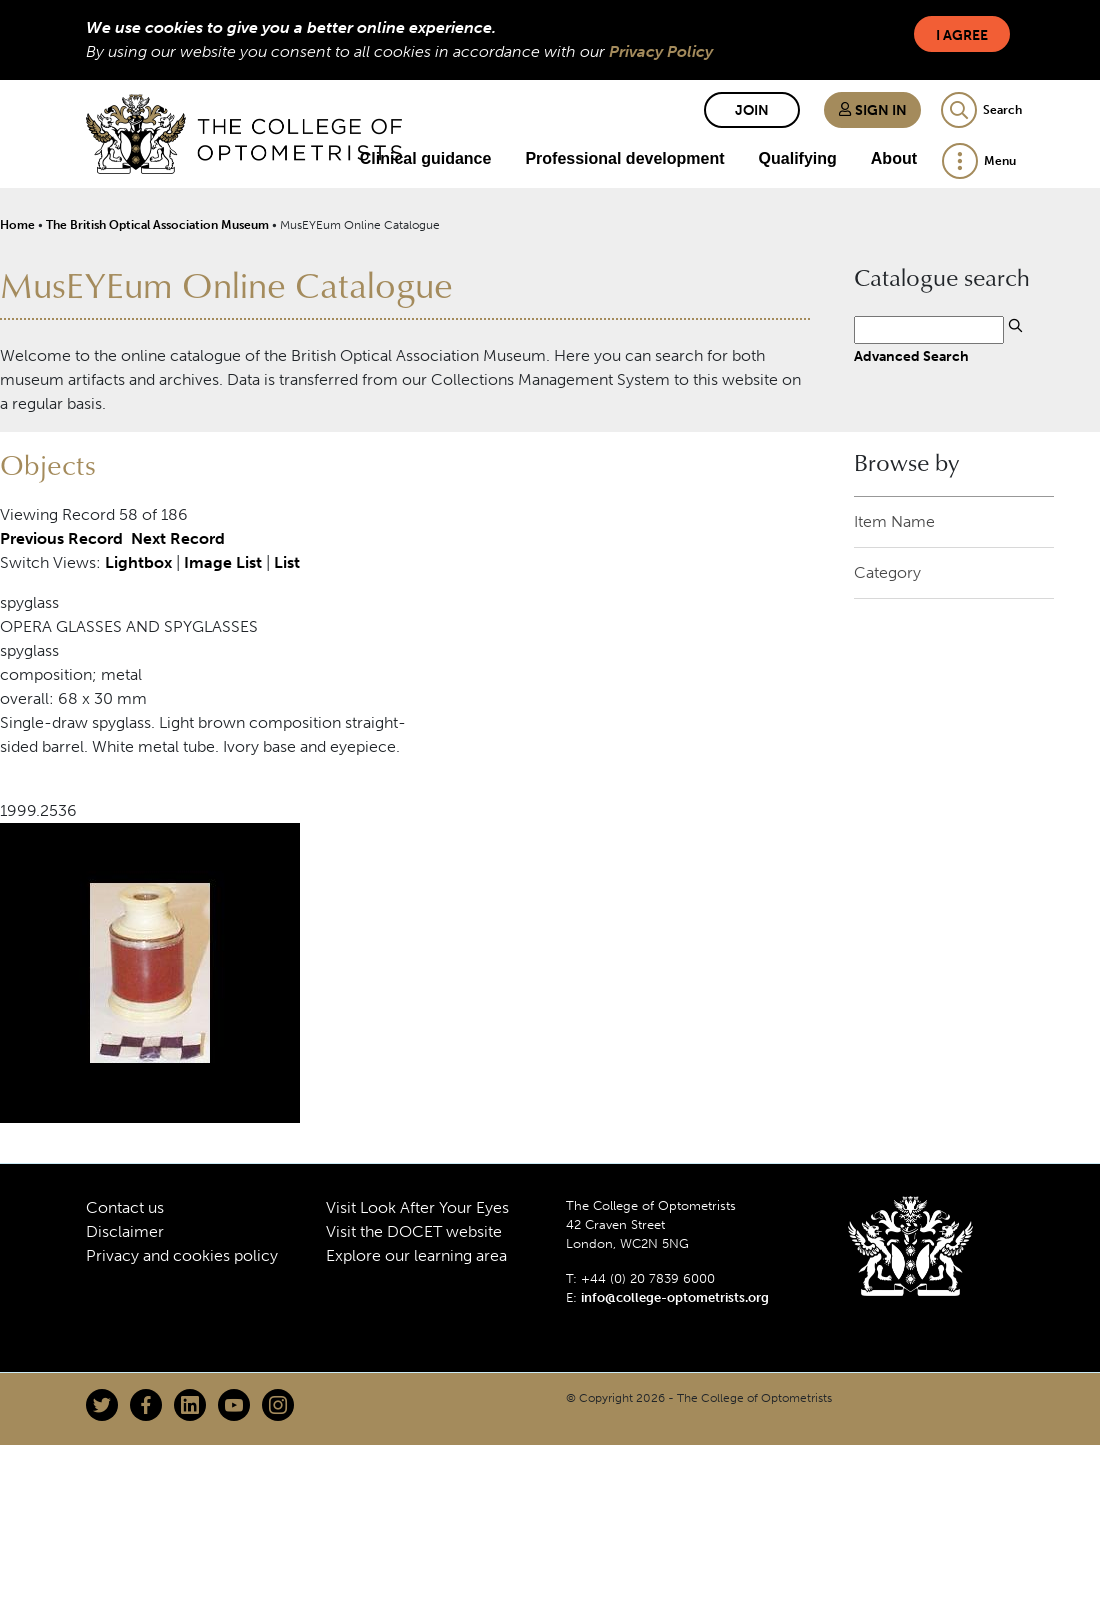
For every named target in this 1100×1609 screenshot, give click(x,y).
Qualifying (798, 158)
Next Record (178, 538)
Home (17, 225)
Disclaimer (125, 1231)
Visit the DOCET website (414, 1231)
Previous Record (61, 538)
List (287, 562)
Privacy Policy (661, 51)
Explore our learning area (416, 1255)
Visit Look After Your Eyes (417, 1207)
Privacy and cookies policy (182, 1255)
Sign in (872, 110)
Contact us (125, 1207)
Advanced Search (911, 356)
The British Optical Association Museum (157, 225)
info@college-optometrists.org (675, 1297)
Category (887, 572)
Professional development (624, 158)
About (894, 158)
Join (752, 110)
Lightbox (138, 562)
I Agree (962, 35)
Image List (223, 562)
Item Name (894, 521)
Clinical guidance (426, 158)
